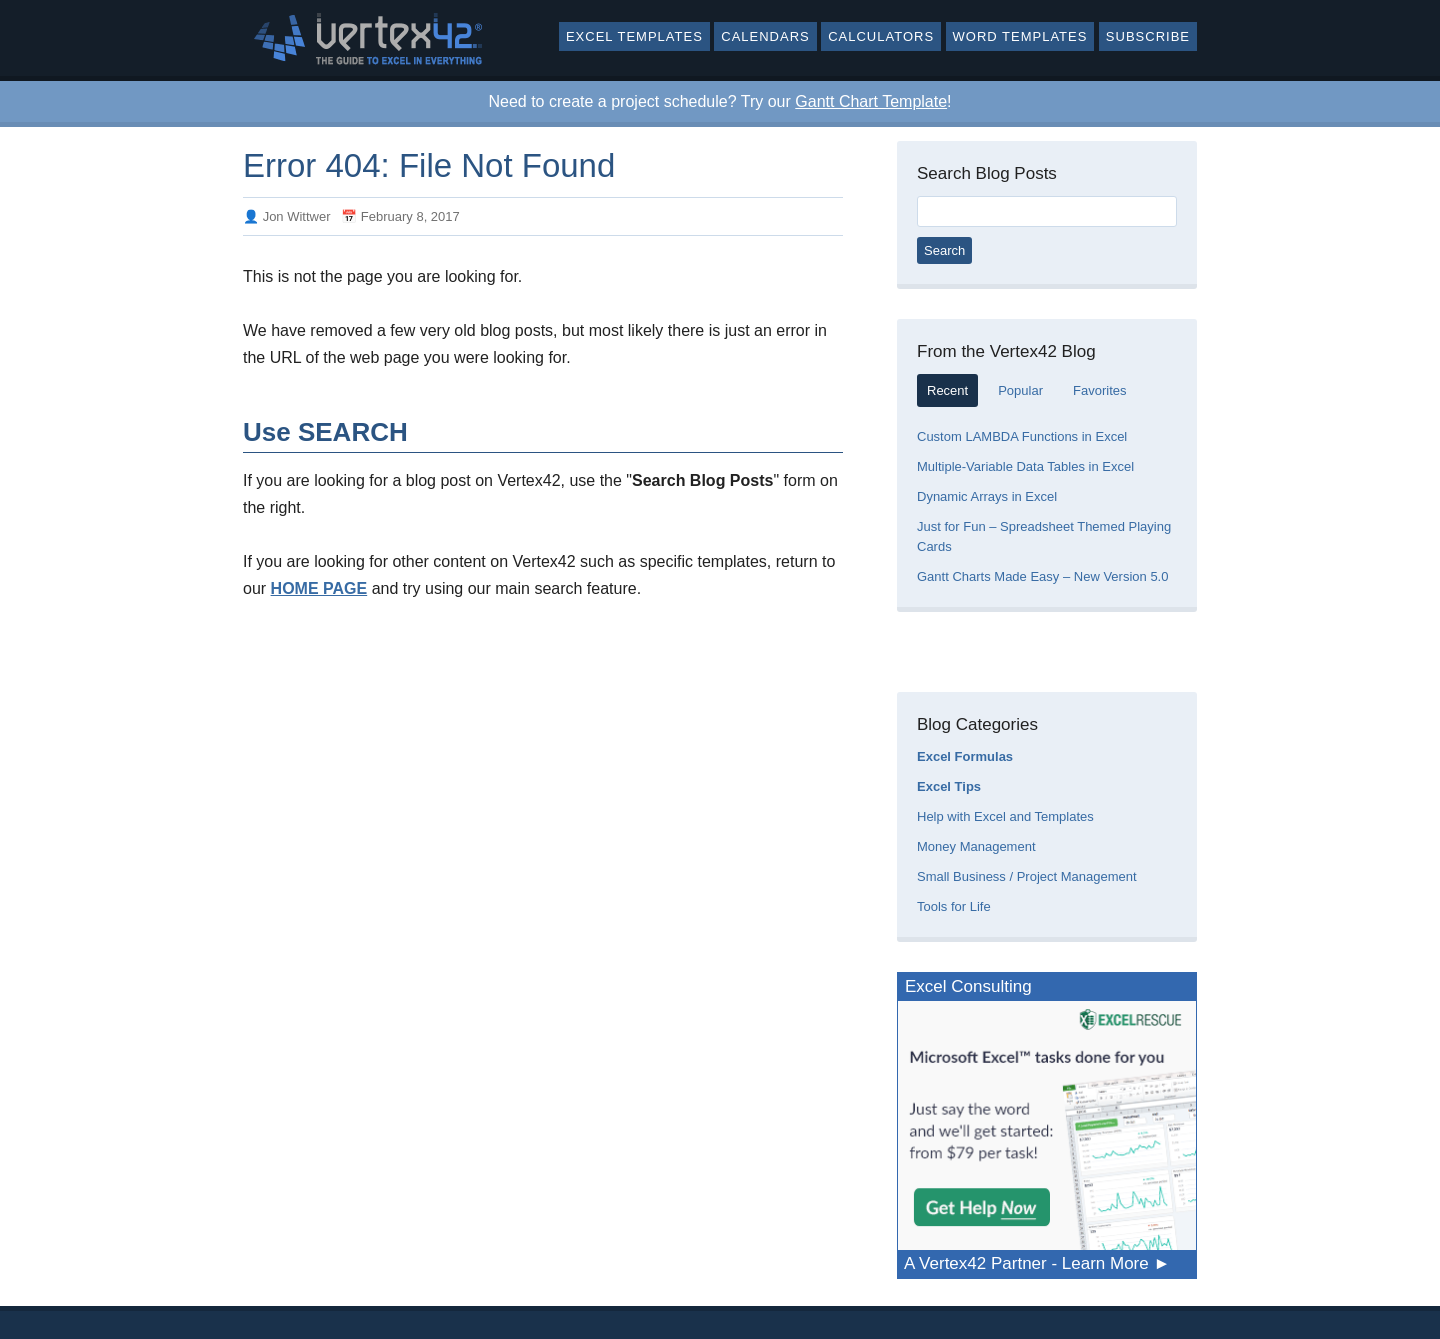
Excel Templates (634, 36)
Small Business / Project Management (1027, 876)
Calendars (765, 36)
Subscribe (1148, 36)
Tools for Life (954, 906)
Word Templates (1020, 36)
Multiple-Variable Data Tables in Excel (1025, 466)
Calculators (881, 36)
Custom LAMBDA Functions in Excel (1022, 436)
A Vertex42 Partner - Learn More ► (1037, 1263)
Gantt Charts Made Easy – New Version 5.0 (1042, 576)
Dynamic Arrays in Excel (987, 496)
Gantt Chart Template (871, 101)
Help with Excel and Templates (1005, 816)
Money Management (976, 846)
